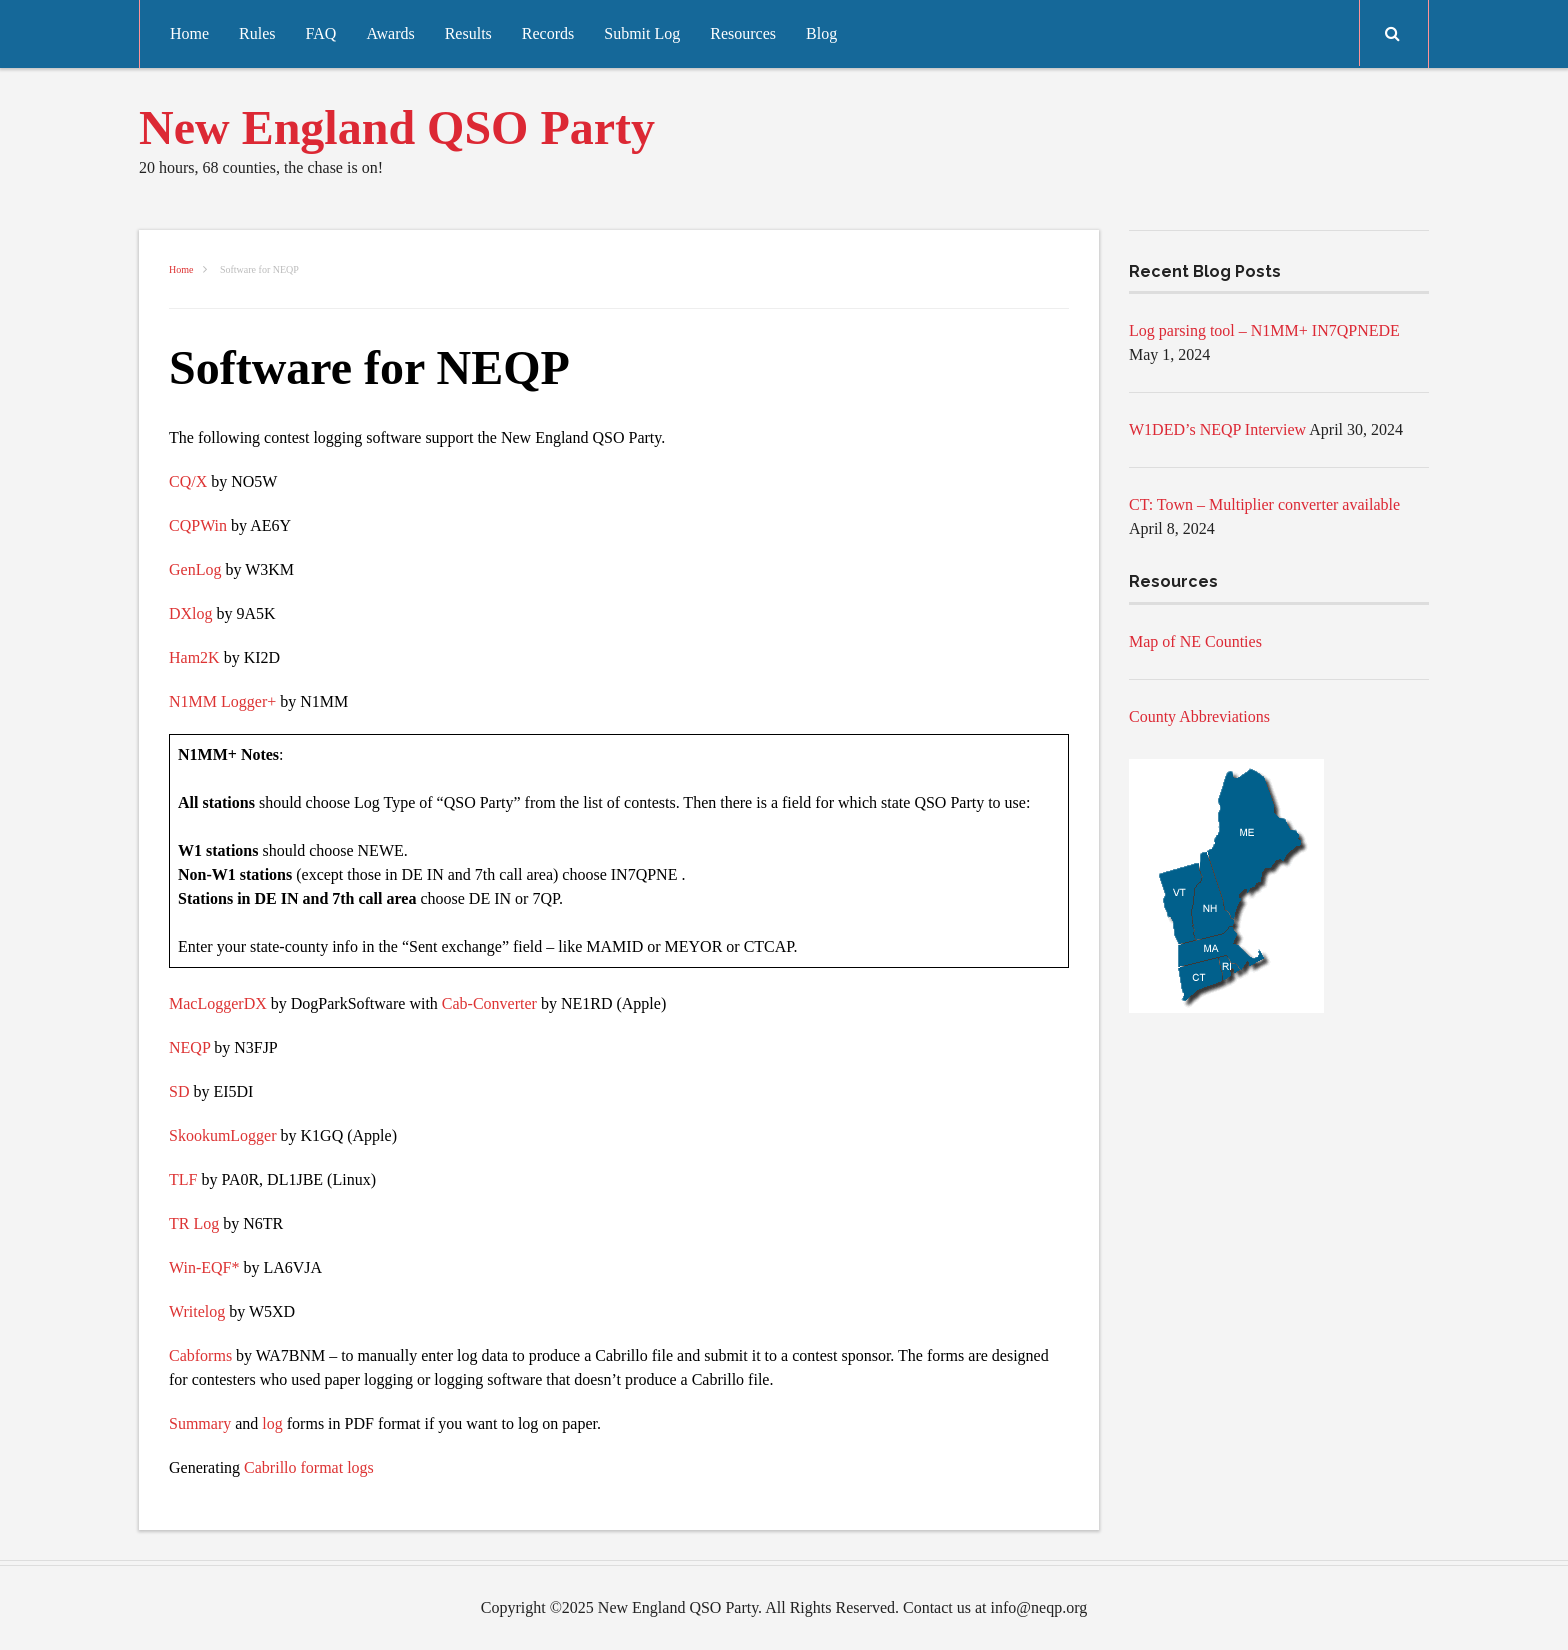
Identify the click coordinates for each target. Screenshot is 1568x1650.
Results (468, 33)
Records (548, 33)
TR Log (194, 1223)
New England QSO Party (397, 127)
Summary (200, 1423)
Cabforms (200, 1355)
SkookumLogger (223, 1135)
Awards (390, 33)
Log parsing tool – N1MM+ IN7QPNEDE (1264, 330)
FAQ (321, 33)
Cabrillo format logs (309, 1467)
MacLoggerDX (218, 1003)
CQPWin (198, 525)
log (272, 1423)
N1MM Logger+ (222, 701)
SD (179, 1091)
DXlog (191, 613)
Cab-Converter (489, 1003)
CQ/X (188, 481)
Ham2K (194, 657)
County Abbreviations (1199, 716)
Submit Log (642, 33)
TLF (183, 1179)
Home (189, 33)
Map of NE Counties (1195, 641)
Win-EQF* (204, 1267)
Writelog (197, 1311)
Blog (821, 33)
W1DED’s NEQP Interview (1217, 429)
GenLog (195, 569)
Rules (257, 33)
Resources (743, 33)
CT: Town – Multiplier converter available (1264, 504)
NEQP (189, 1047)
